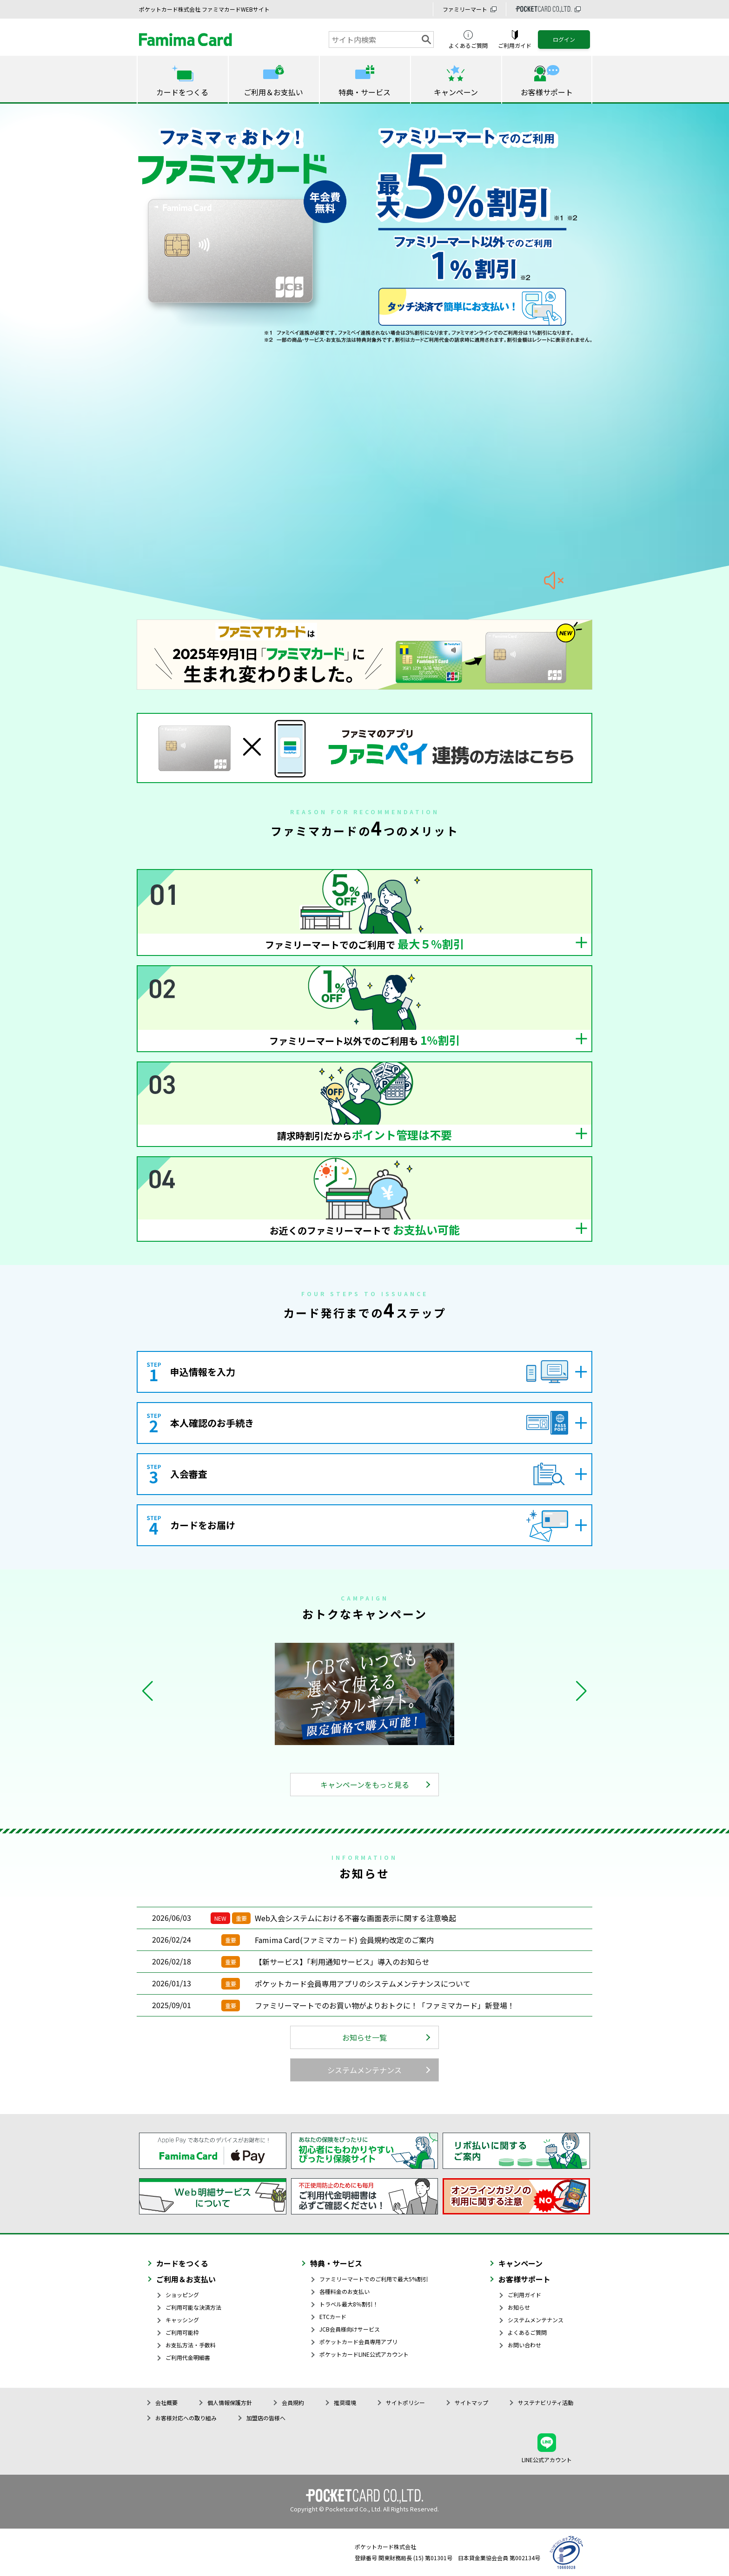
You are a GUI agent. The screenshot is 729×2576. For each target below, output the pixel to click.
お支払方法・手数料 (191, 2345)
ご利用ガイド (524, 2295)
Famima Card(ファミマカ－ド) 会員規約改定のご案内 (344, 1939)
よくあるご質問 (527, 2332)
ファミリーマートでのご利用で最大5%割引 (373, 2279)
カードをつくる (182, 2263)
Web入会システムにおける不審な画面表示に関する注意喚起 (355, 1918)
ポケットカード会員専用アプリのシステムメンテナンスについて (363, 1983)
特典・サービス (336, 2263)
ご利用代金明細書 (188, 2357)
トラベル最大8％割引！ (348, 2304)
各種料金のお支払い (344, 2291)
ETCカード (332, 2316)
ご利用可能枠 (182, 2332)
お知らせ (519, 2307)
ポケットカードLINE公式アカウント (364, 2354)
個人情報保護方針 (229, 2402)
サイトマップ (471, 2402)
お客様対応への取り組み (186, 2418)
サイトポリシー (405, 2402)
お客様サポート (524, 2279)
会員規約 (293, 2402)
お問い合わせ (524, 2345)
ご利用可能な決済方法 (193, 2307)
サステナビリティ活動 (545, 2402)
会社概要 (166, 2402)
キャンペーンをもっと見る (364, 1784)
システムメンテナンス (364, 2069)
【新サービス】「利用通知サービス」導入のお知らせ (342, 1961)
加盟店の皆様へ (265, 2418)
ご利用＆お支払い (186, 2279)
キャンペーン (520, 2263)
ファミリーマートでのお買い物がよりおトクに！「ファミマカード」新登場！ (385, 2005)
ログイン (564, 39)
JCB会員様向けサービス (349, 2329)
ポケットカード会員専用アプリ (358, 2341)
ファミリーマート (465, 9)
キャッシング (182, 2320)
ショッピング (182, 2295)
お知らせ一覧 (364, 2037)
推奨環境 (345, 2402)
